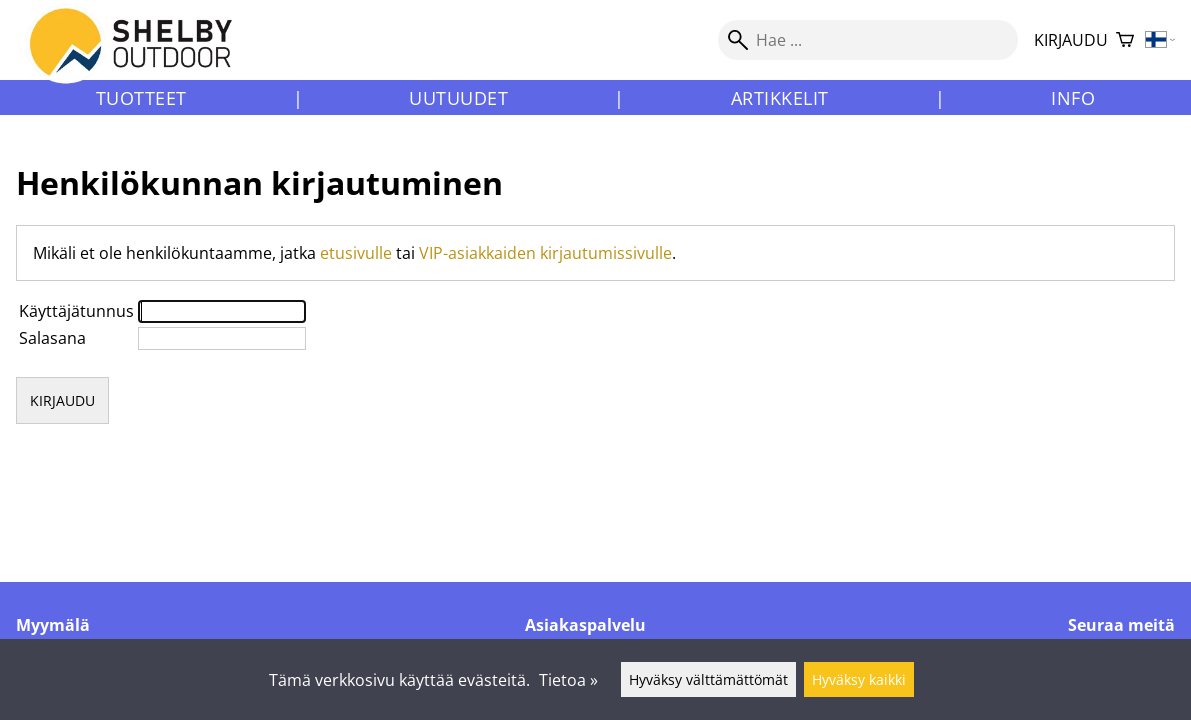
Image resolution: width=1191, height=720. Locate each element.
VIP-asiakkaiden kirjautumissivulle (545, 253)
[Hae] (868, 40)
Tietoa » (568, 680)
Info (1073, 98)
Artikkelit (780, 98)
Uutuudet (458, 98)
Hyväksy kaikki (859, 679)
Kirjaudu (1071, 40)
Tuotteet (141, 98)
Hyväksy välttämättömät (708, 679)
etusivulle (356, 253)
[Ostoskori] (1125, 40)
